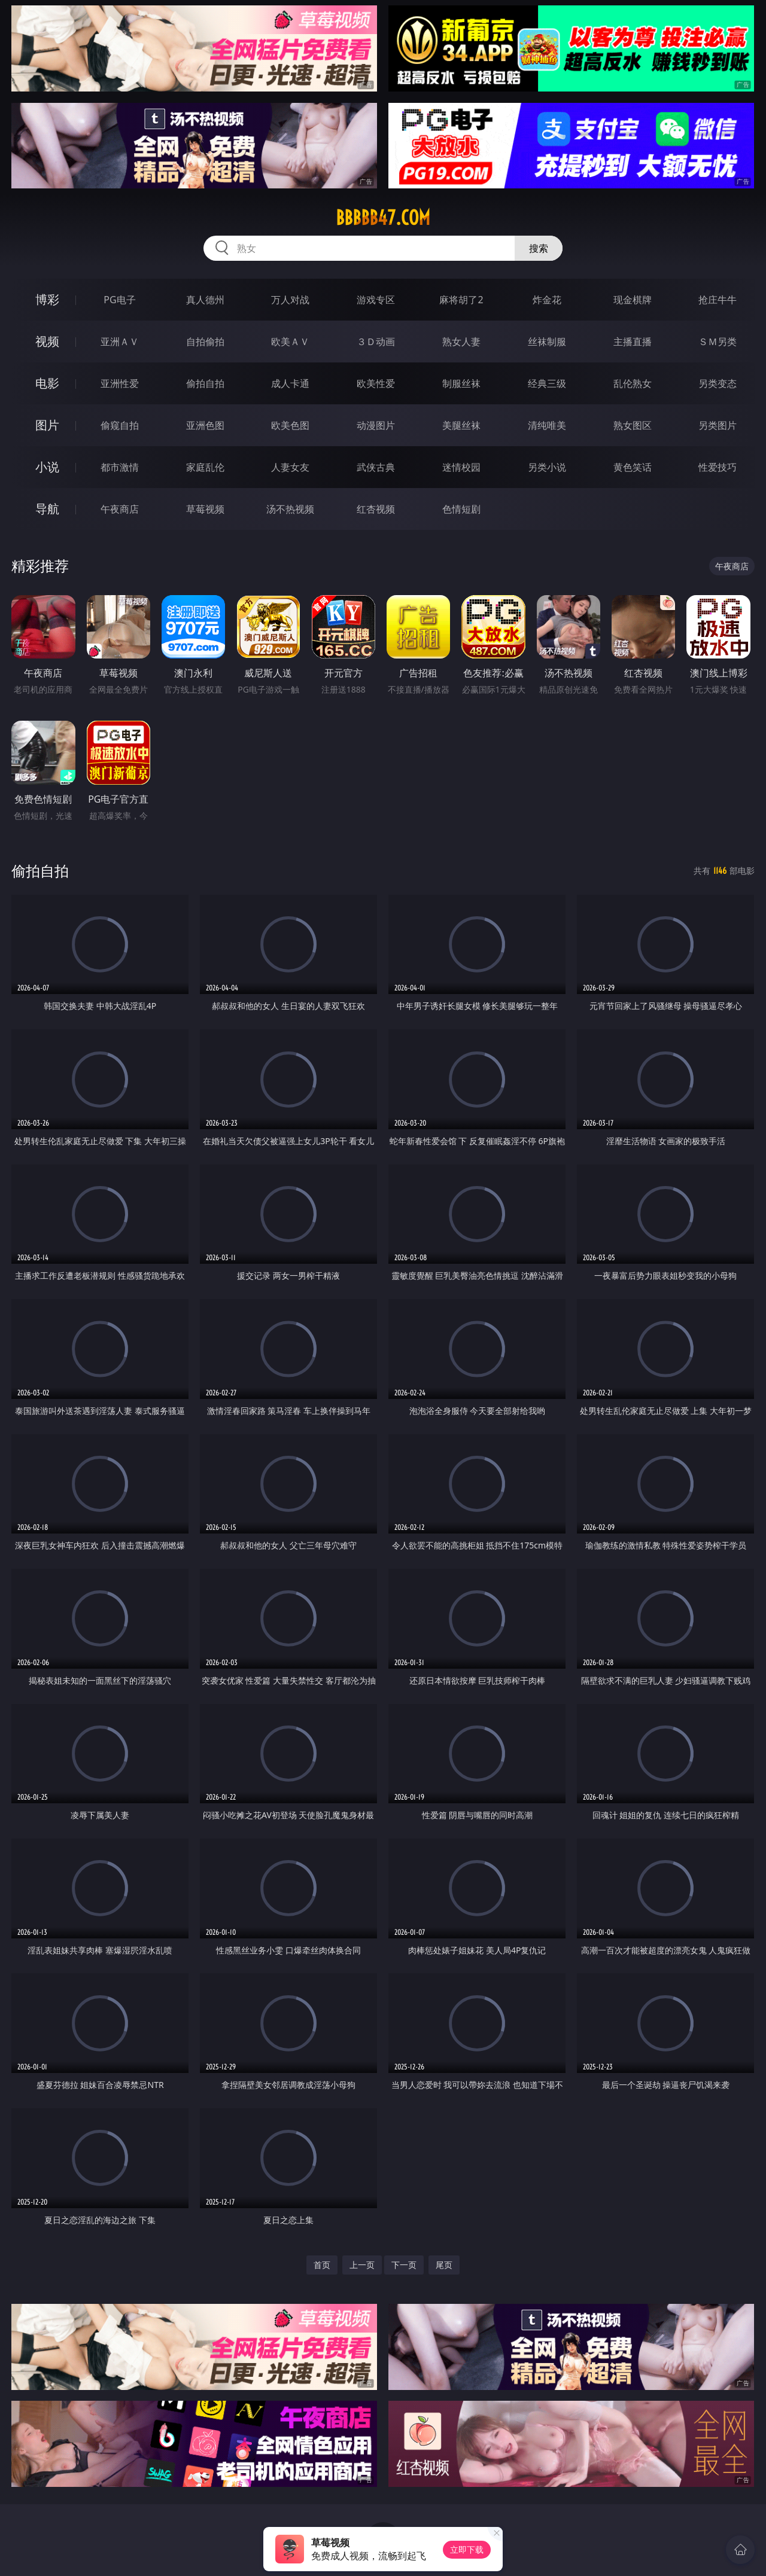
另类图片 (717, 425)
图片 (47, 425)
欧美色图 (290, 425)
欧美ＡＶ (290, 341)
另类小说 (547, 467)
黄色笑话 (632, 467)
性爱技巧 (717, 467)
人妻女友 (290, 467)
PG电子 (119, 299)
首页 (322, 2264)
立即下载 (467, 2549)
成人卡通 (290, 383)
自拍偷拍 (205, 341)
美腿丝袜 (461, 425)
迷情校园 (461, 467)
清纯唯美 (547, 425)
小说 (47, 467)
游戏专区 (376, 299)
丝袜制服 (547, 341)
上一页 (362, 2264)
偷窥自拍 (120, 425)
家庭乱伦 (205, 467)
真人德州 (205, 299)
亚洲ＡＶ (120, 341)
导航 (47, 509)
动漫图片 (376, 425)
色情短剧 (461, 509)
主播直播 (632, 341)
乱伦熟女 (632, 383)
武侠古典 (376, 467)
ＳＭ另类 (717, 341)
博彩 (47, 299)
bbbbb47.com (383, 218)
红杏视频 (376, 509)
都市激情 (120, 467)
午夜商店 (120, 509)
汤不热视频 (290, 509)
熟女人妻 (461, 341)
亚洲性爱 (120, 383)
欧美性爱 (376, 383)
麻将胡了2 (461, 299)
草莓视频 (205, 509)
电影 (47, 383)
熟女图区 (632, 425)
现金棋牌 (632, 299)
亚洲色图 (205, 425)
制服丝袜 (461, 383)
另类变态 (717, 383)
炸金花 (547, 299)
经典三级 (547, 383)
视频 (47, 341)
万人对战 (290, 299)
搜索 (538, 248)
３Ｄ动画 (376, 341)
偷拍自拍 (205, 383)
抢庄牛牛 (717, 299)
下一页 (404, 2264)
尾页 (444, 2264)
